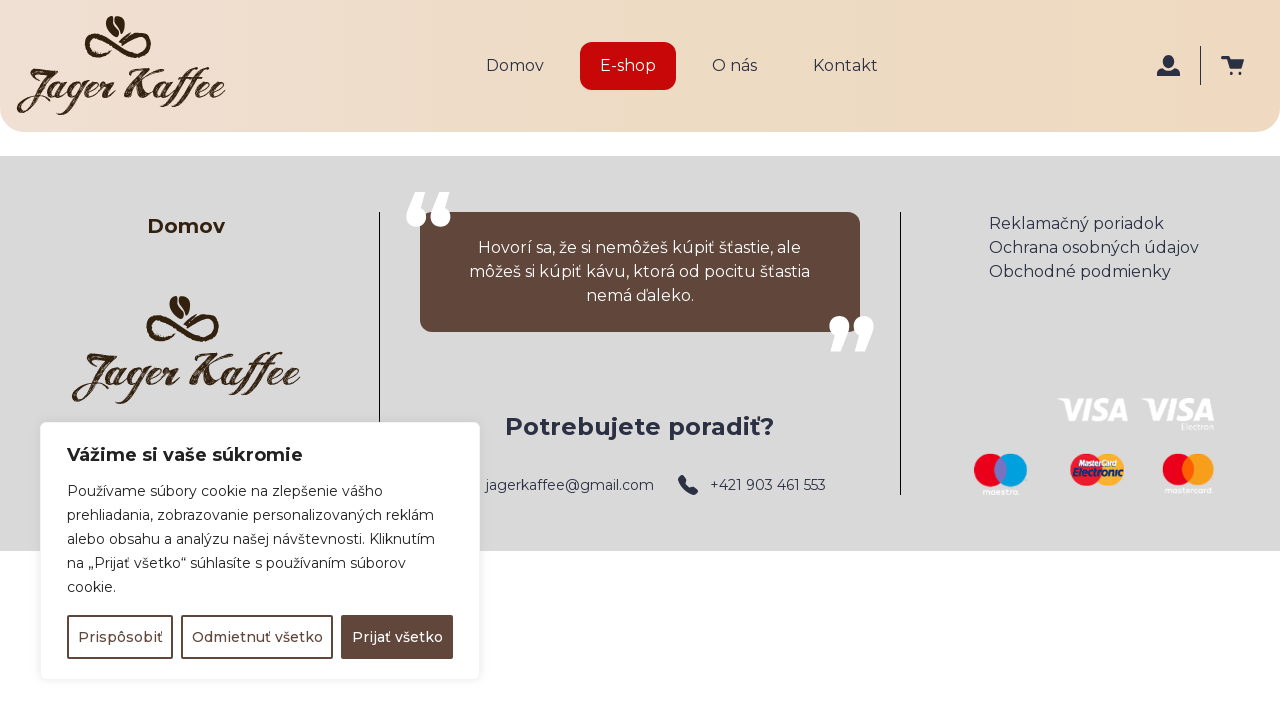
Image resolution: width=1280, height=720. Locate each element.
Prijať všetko (397, 637)
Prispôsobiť (120, 637)
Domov (515, 65)
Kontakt (845, 65)
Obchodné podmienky (1080, 271)
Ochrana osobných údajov (1094, 247)
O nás (734, 65)
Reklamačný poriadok (1076, 223)
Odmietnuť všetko (257, 637)
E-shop (628, 65)
